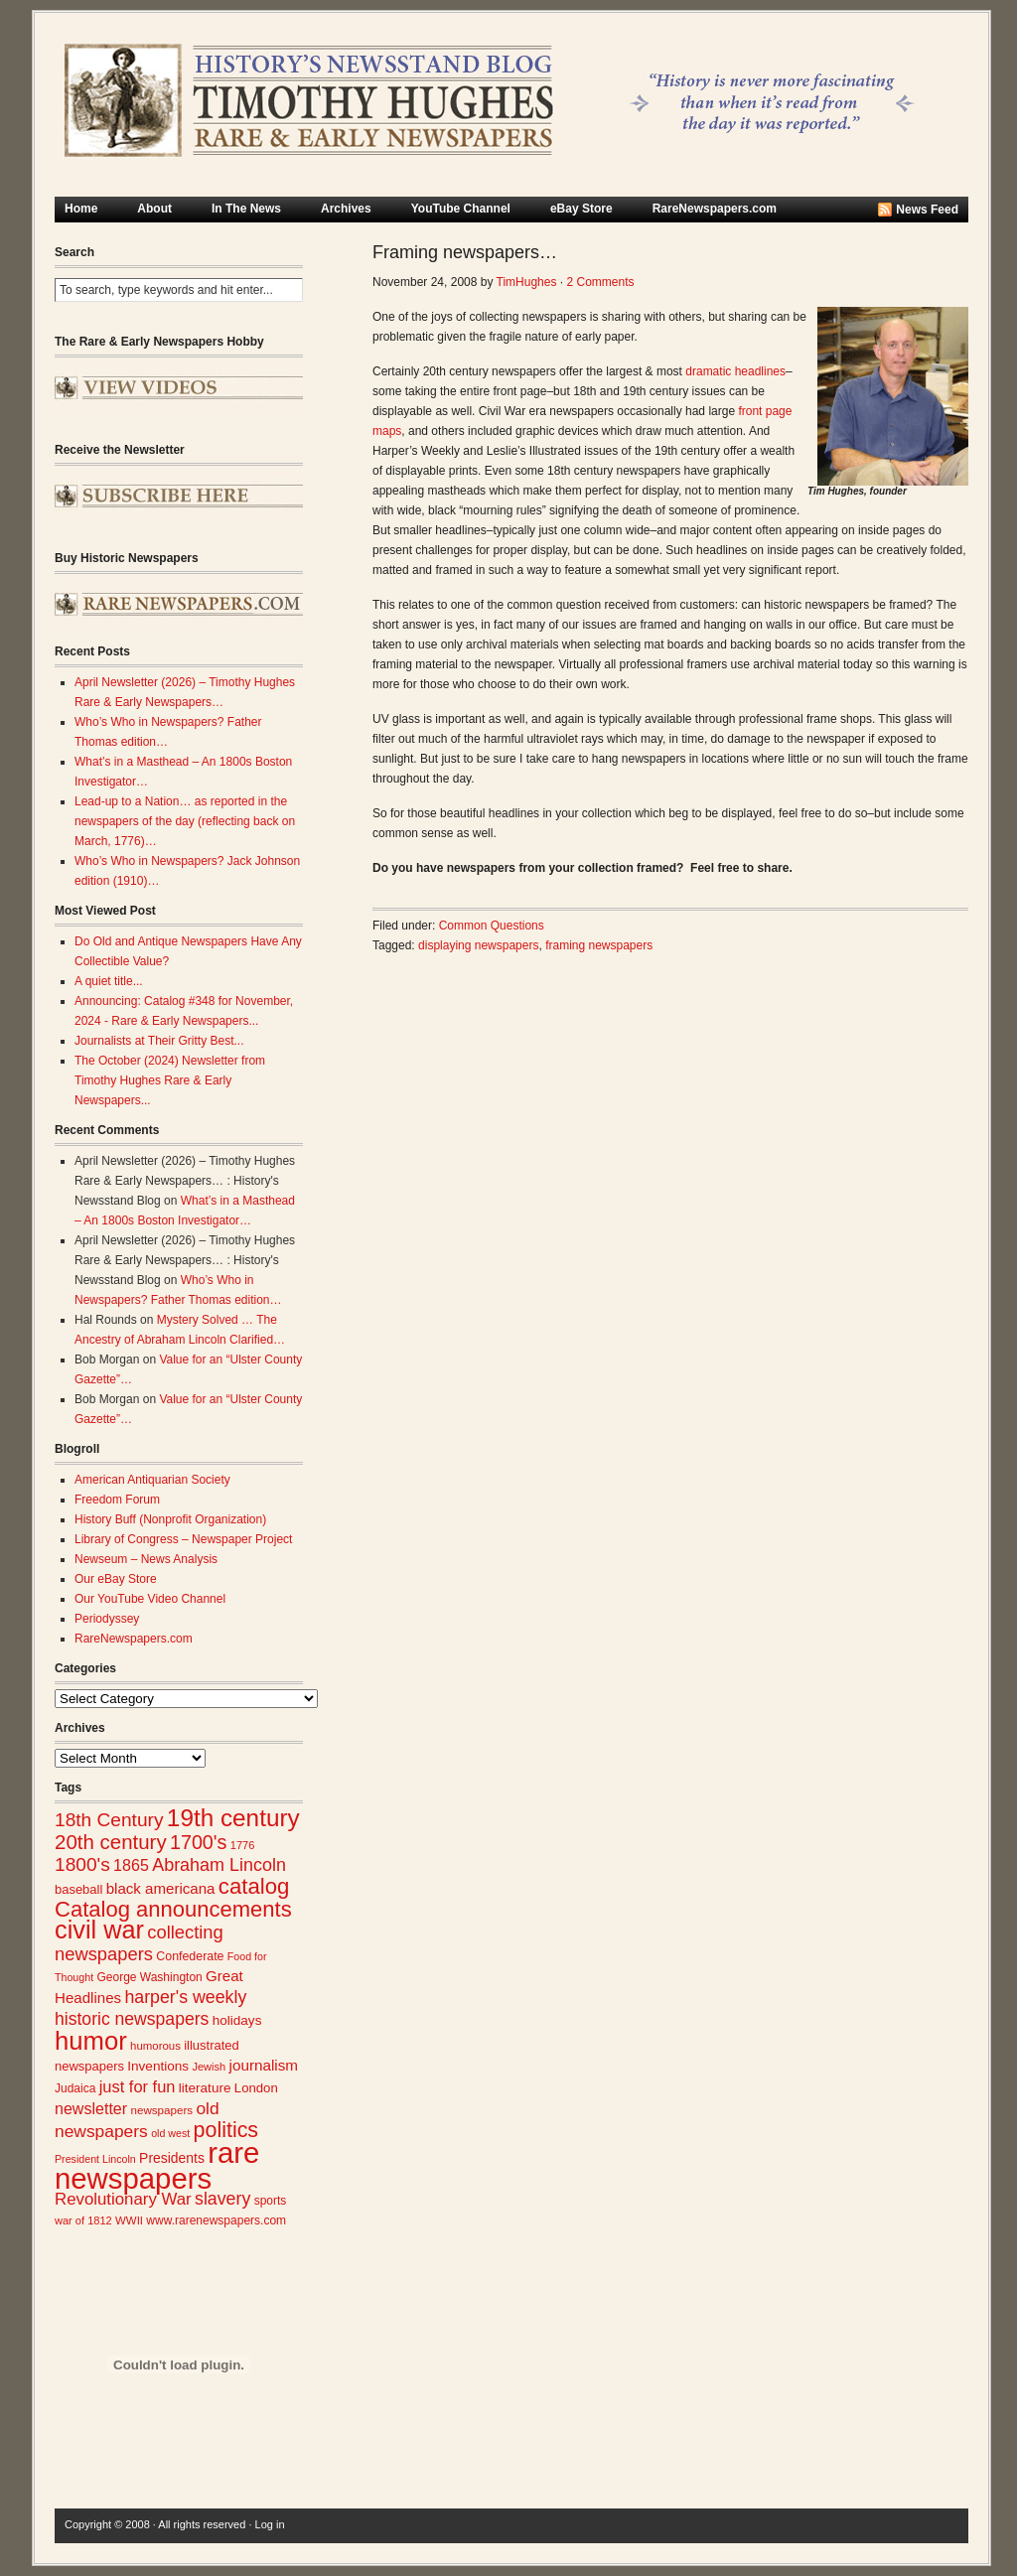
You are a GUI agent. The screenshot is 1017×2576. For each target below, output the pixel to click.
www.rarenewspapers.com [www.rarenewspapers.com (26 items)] (216, 2220)
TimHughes (527, 282)
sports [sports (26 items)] (270, 2201)
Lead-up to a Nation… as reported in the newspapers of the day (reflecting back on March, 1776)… (184, 821)
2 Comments (600, 282)
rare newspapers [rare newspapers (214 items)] (157, 2165)
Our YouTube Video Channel (149, 1599)
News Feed (927, 209)
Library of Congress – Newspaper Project (183, 1539)
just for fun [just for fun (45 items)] (137, 2086)
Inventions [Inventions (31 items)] (158, 2066)
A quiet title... (108, 981)
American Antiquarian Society (152, 1480)
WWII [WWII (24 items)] (129, 2220)
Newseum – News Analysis (146, 1559)
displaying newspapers (478, 945)
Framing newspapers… (464, 252)
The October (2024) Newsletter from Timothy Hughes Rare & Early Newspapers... (169, 1080)
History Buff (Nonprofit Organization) (170, 1519)
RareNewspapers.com (715, 208)
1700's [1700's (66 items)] (198, 1842)
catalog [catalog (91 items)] (254, 1886)
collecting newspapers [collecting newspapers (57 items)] (139, 1943)
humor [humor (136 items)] (91, 2041)
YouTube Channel (460, 208)
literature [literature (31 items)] (205, 2087)
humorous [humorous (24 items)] (155, 2046)
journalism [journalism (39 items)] (264, 2065)
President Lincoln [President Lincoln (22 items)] (95, 2159)
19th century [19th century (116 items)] (233, 1817)
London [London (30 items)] (256, 2087)
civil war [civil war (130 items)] (99, 1929)
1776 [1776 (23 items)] (242, 1845)
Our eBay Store (115, 1579)
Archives (346, 208)
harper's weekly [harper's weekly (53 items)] (185, 1997)
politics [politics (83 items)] (226, 2130)
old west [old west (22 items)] (170, 2133)
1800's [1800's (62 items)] (82, 1864)
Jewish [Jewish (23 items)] (208, 2067)
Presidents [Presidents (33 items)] (172, 2158)
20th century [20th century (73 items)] (111, 1841)
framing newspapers (599, 945)
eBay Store (581, 208)
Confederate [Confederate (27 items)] (189, 1956)
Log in (270, 2524)
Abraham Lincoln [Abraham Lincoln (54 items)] (219, 1865)
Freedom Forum (117, 1499)
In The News (246, 208)
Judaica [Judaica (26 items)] (75, 2088)
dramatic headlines (735, 371)
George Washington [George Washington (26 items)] (149, 1977)
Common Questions (491, 925)
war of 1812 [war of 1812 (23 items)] (83, 2220)
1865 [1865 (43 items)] (131, 1865)
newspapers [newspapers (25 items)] (161, 2109)
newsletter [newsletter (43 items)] (91, 2108)
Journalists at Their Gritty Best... (159, 1041)
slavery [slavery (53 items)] (222, 2199)
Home (81, 208)
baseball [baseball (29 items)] (78, 1889)
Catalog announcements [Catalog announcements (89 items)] (173, 1909)
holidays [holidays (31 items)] (237, 2020)
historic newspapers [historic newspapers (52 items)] (132, 2019)
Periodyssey (106, 1619)
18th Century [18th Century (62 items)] (109, 1819)
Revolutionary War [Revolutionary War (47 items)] (123, 2199)
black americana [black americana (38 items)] (161, 1888)
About (154, 208)
